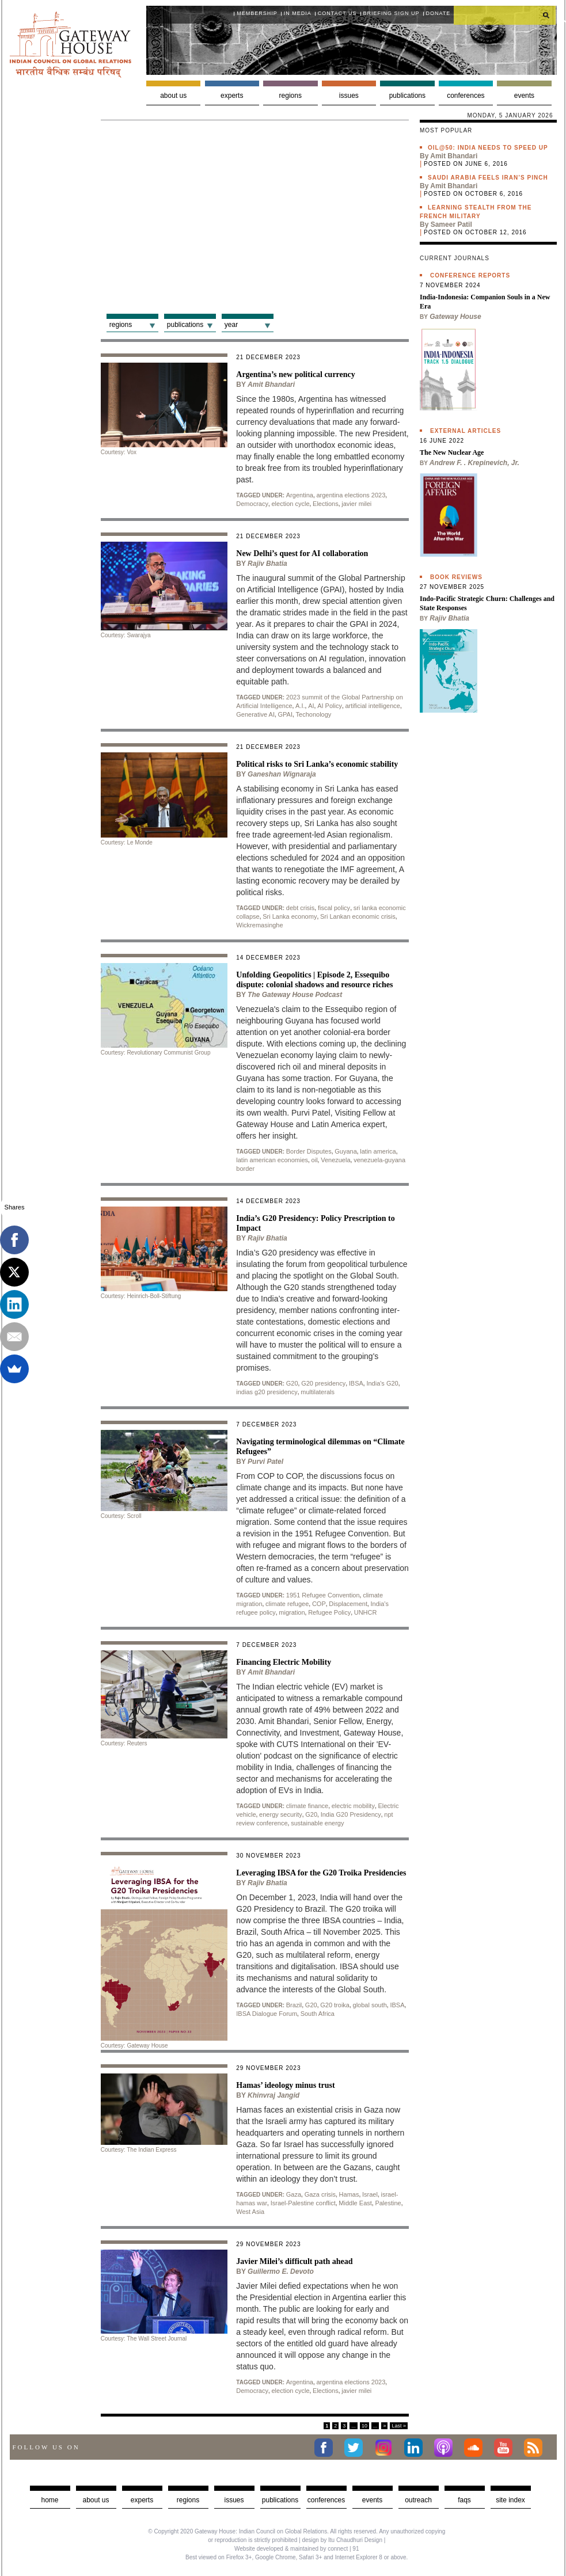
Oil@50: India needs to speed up (488, 147)
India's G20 (382, 1383)
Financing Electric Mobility (283, 1662)
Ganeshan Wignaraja (282, 774)
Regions (290, 96)
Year (231, 325)
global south (370, 2005)
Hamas (349, 2194)
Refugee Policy (329, 1612)
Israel (370, 2194)
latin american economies (272, 1159)
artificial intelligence (372, 705)
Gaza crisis (320, 2194)
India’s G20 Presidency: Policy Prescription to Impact (315, 1223)
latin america (378, 1151)
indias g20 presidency (266, 1391)
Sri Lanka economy (290, 916)
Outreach (418, 2500)
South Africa (318, 2013)
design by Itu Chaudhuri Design (342, 2540)
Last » (399, 2426)
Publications (407, 96)
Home (49, 2500)
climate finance (307, 1805)
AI (311, 705)
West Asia (250, 2211)
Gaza (293, 2194)
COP (319, 1603)
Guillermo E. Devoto (281, 2271)
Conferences (465, 96)
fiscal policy (334, 907)
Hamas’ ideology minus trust (285, 2085)
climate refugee (287, 1603)
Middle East (355, 2203)
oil (315, 1159)
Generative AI (255, 714)
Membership (257, 13)
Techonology (314, 714)
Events (524, 96)
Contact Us (337, 13)
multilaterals (318, 1391)
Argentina (299, 495)
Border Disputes (309, 1151)
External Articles (465, 431)
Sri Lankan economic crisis (358, 916)
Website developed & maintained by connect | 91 (296, 2548)
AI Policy (329, 705)
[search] (505, 15)
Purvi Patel (265, 1462)
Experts (232, 96)
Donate (438, 13)
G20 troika (335, 2005)
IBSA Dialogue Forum (266, 2013)
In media (298, 13)
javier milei (356, 503)
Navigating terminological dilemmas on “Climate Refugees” (320, 1446)
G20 (292, 1383)
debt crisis (300, 907)
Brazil (294, 2005)
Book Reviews (456, 577)
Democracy (252, 503)
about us (95, 2500)
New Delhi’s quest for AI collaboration (302, 553)
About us (173, 96)
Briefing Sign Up (391, 13)
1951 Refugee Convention (323, 1595)
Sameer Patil (451, 224)
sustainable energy (317, 1823)
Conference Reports (470, 275)
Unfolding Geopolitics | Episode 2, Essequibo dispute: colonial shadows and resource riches (314, 980)
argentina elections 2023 (350, 495)
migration (292, 1612)
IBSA (356, 1383)
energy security (280, 1814)
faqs (464, 2500)
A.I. (300, 705)
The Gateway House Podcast (295, 995)
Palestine (388, 2203)
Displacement (348, 1603)
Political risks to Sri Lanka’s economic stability (317, 764)
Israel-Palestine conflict (303, 2203)
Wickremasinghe (259, 925)
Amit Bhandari (271, 384)
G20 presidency (323, 1383)
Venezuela (335, 1159)
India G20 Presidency (351, 1814)
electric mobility (353, 1805)
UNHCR (365, 1612)
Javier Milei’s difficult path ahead (294, 2261)
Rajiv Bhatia (267, 564)
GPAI (285, 714)
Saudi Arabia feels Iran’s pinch (488, 177)
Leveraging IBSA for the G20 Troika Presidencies (321, 1873)
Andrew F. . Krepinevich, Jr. (474, 463)
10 (364, 2426)
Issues (349, 96)
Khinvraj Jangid (273, 2095)
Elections (326, 503)
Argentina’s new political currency (295, 374)
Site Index (510, 2500)
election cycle (290, 503)
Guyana (346, 1151)
